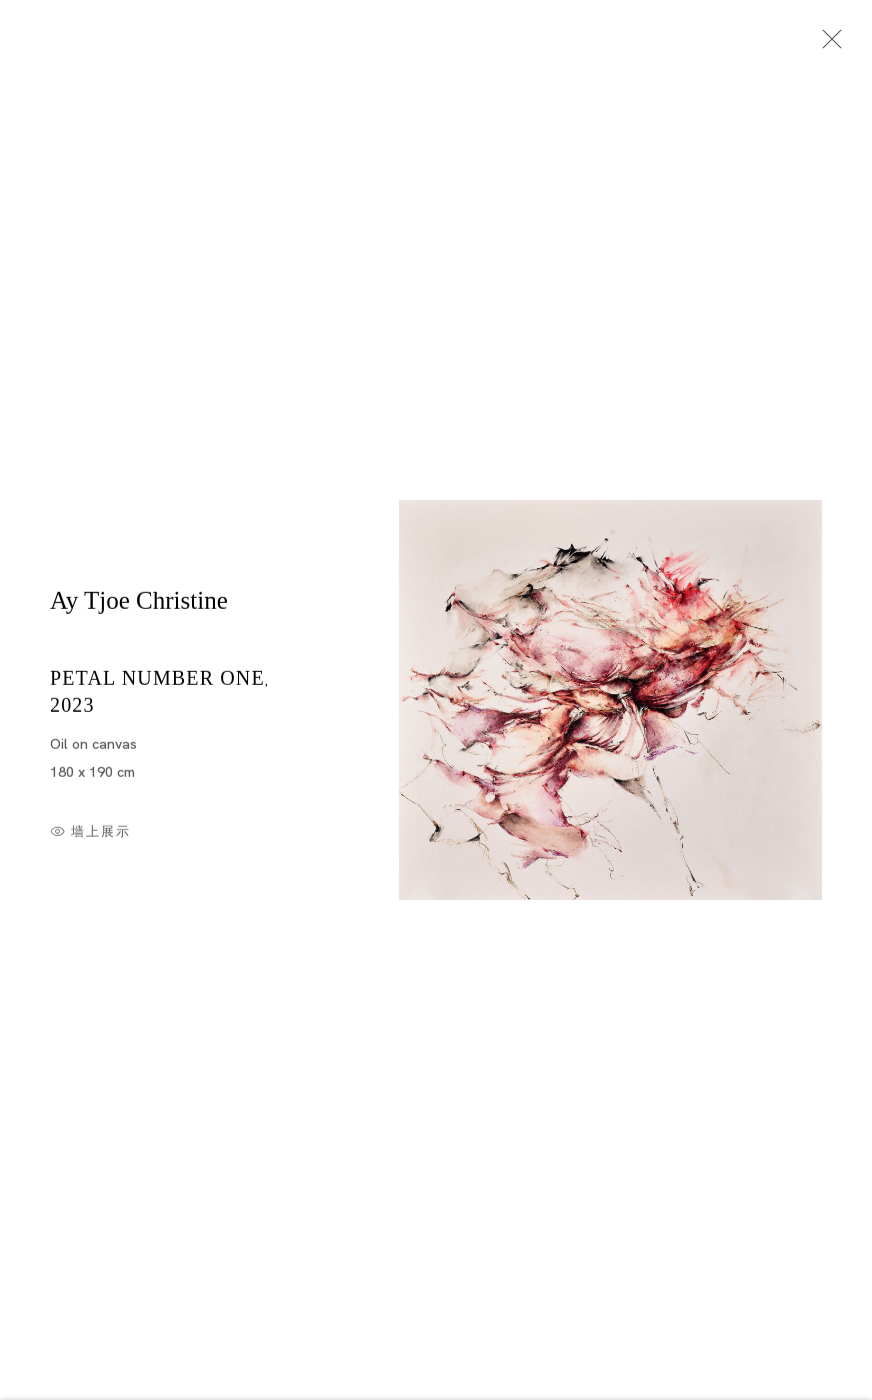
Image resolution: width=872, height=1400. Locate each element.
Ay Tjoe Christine (139, 605)
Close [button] (827, 45)
